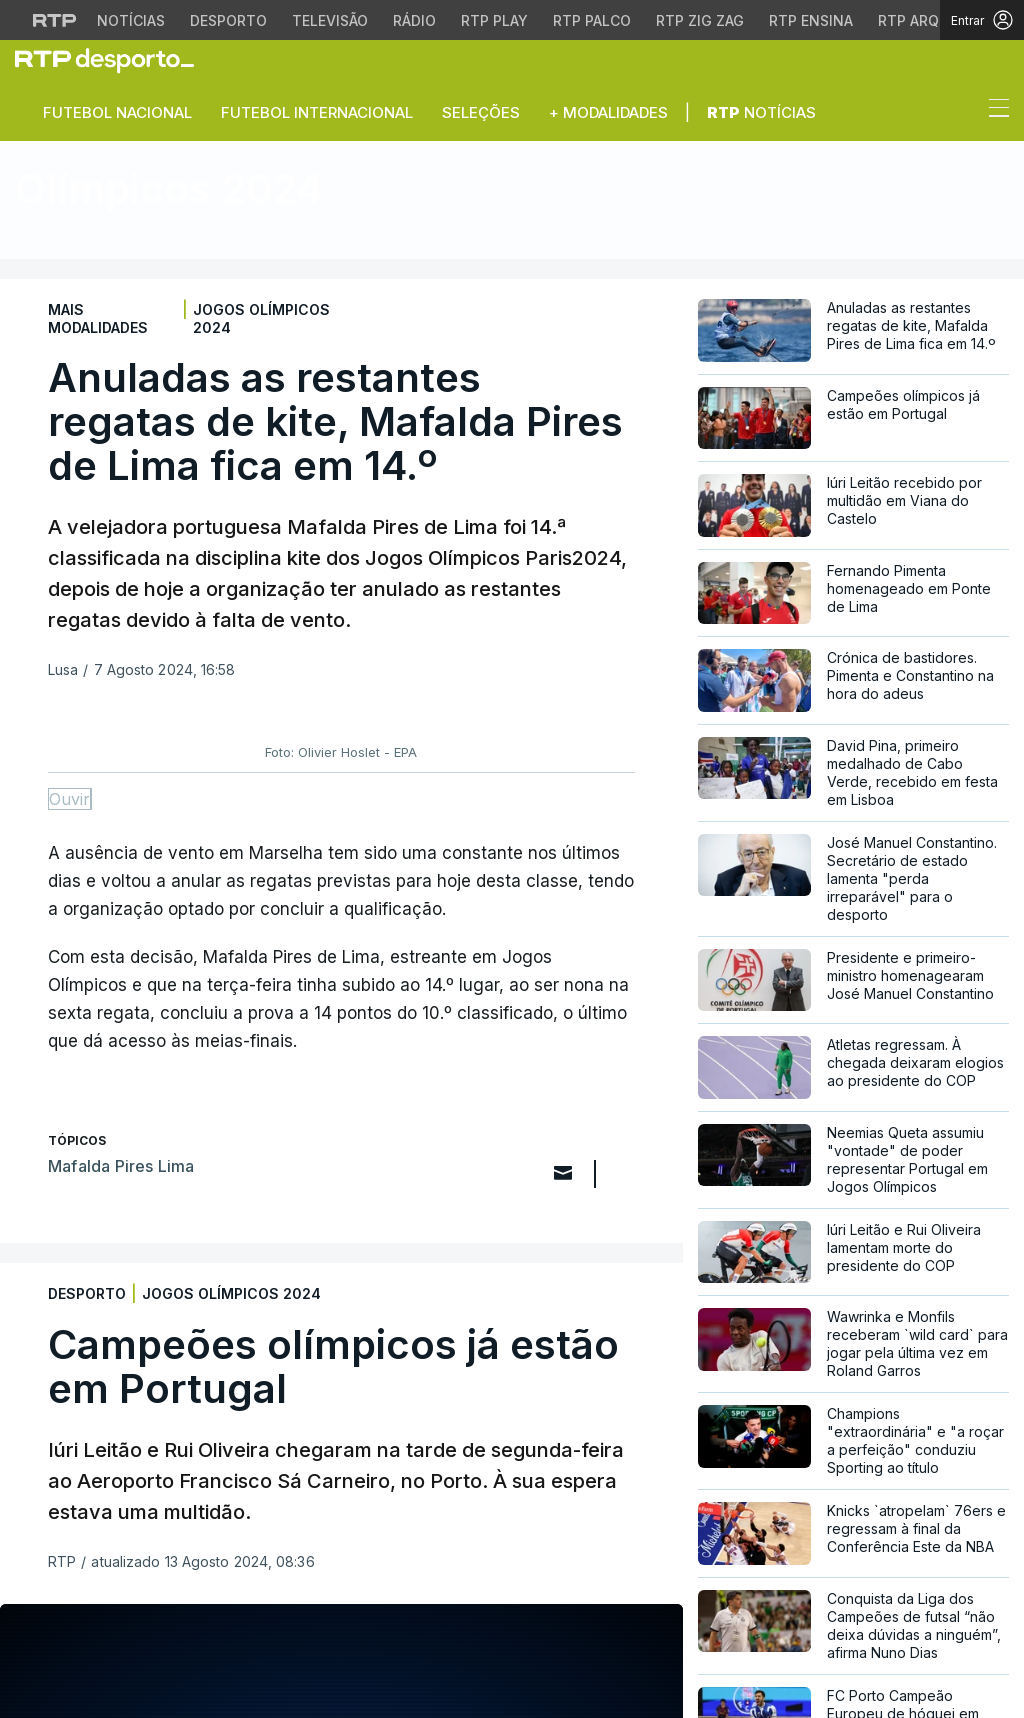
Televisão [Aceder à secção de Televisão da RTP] (330, 20)
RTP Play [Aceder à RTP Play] (494, 20)
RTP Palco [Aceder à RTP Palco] (592, 20)
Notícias (761, 112)
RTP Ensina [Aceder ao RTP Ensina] (811, 20)
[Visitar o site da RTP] (55, 20)
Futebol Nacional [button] (117, 112)
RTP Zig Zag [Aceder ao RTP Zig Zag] (700, 20)
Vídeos (394, 239)
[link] (113, 60)
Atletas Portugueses (259, 239)
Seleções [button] (481, 112)
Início (37, 239)
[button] (962, 113)
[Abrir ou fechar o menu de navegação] (993, 111)
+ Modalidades (608, 112)
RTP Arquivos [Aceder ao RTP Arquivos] (930, 20)
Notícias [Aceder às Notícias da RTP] (131, 20)
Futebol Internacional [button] (317, 112)
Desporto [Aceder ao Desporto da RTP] (228, 20)
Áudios (470, 239)
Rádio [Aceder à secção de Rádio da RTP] (414, 20)
